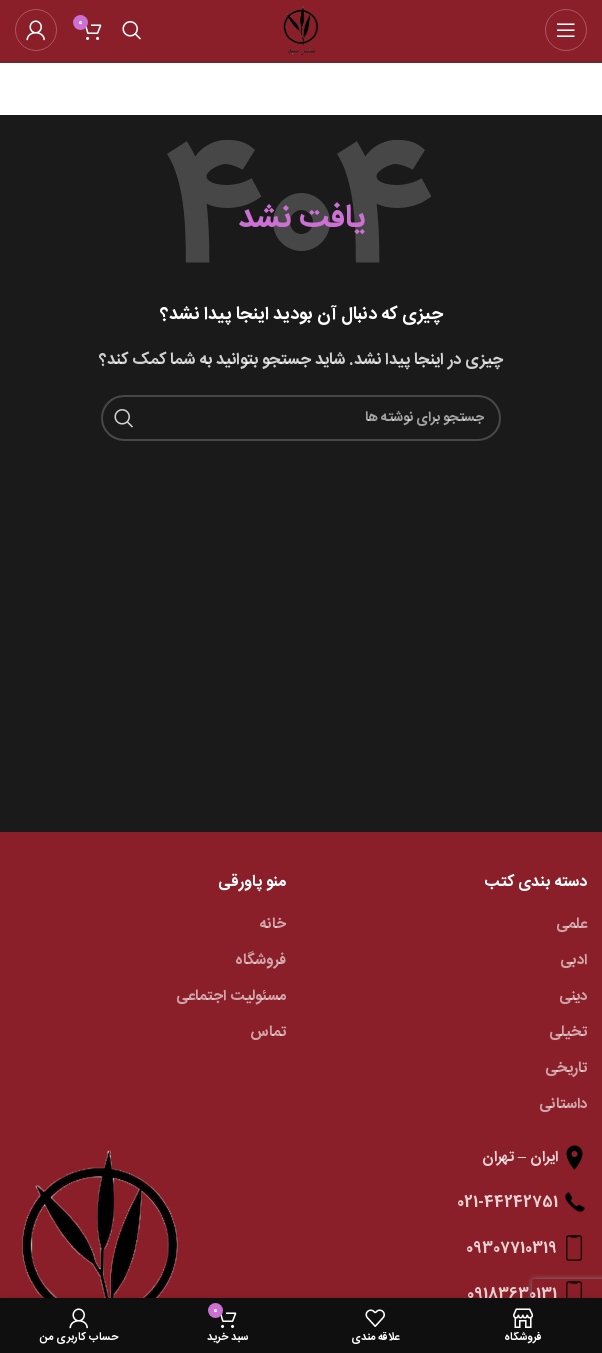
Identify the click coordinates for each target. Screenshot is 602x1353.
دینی (573, 996)
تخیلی (568, 1032)
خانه (273, 924)
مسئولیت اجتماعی (231, 996)
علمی (571, 924)
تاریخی (566, 1068)
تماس (268, 1032)
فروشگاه (260, 960)
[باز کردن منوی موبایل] (566, 30)
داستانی (563, 1104)
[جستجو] (132, 30)
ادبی (573, 960)
